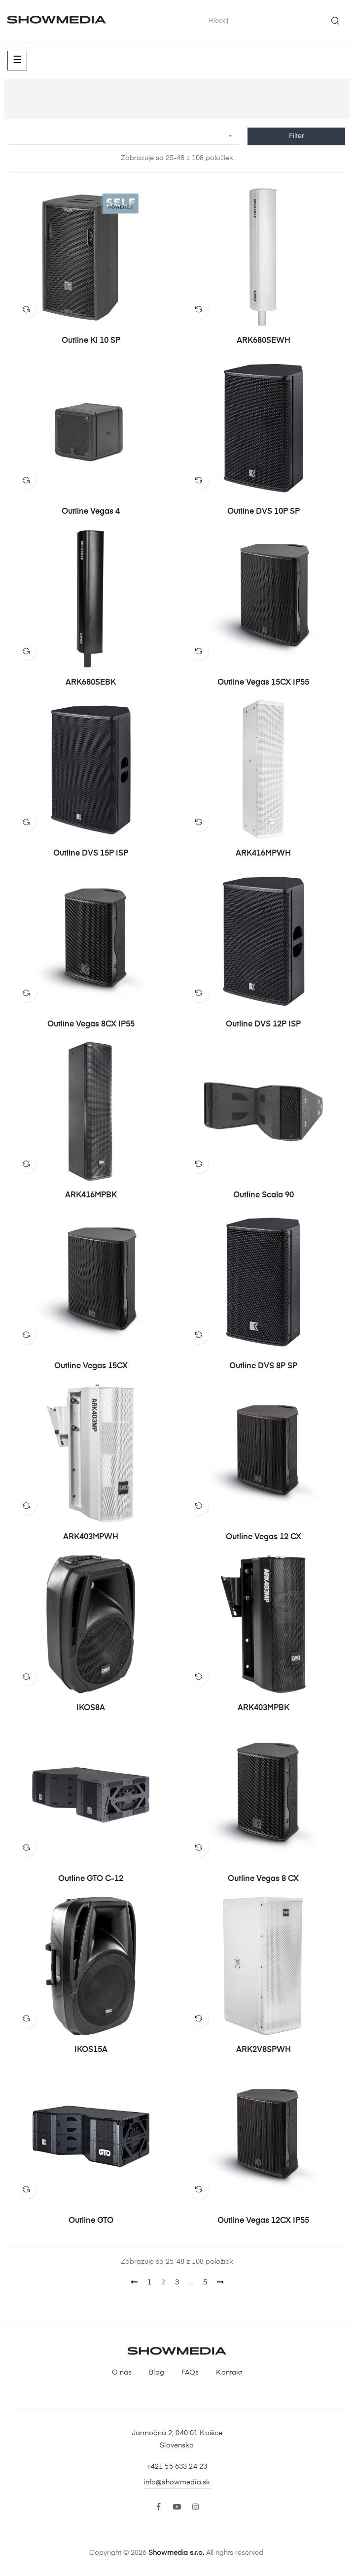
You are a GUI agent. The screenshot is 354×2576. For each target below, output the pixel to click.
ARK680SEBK (91, 683)
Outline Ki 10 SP (91, 341)
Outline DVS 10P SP (263, 512)
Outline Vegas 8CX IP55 (91, 1024)
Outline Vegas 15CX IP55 (263, 683)
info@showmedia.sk (177, 2482)
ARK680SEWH (263, 341)
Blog (156, 2372)
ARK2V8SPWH (263, 2050)
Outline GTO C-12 (90, 1879)
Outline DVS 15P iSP (90, 854)
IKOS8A (90, 1708)
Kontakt (229, 2372)
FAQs (190, 2372)
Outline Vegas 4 (91, 512)
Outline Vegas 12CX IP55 (263, 2221)
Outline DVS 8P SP (263, 1366)
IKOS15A (90, 2050)
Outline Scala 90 (263, 1195)
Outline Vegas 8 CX (263, 1879)
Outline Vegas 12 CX (263, 1537)
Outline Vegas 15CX (91, 1366)
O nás (122, 2372)
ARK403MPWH (90, 1537)
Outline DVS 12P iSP (263, 1024)
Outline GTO (91, 2221)
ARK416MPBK (91, 1195)
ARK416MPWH (263, 854)
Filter (296, 135)
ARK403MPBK (263, 1708)
